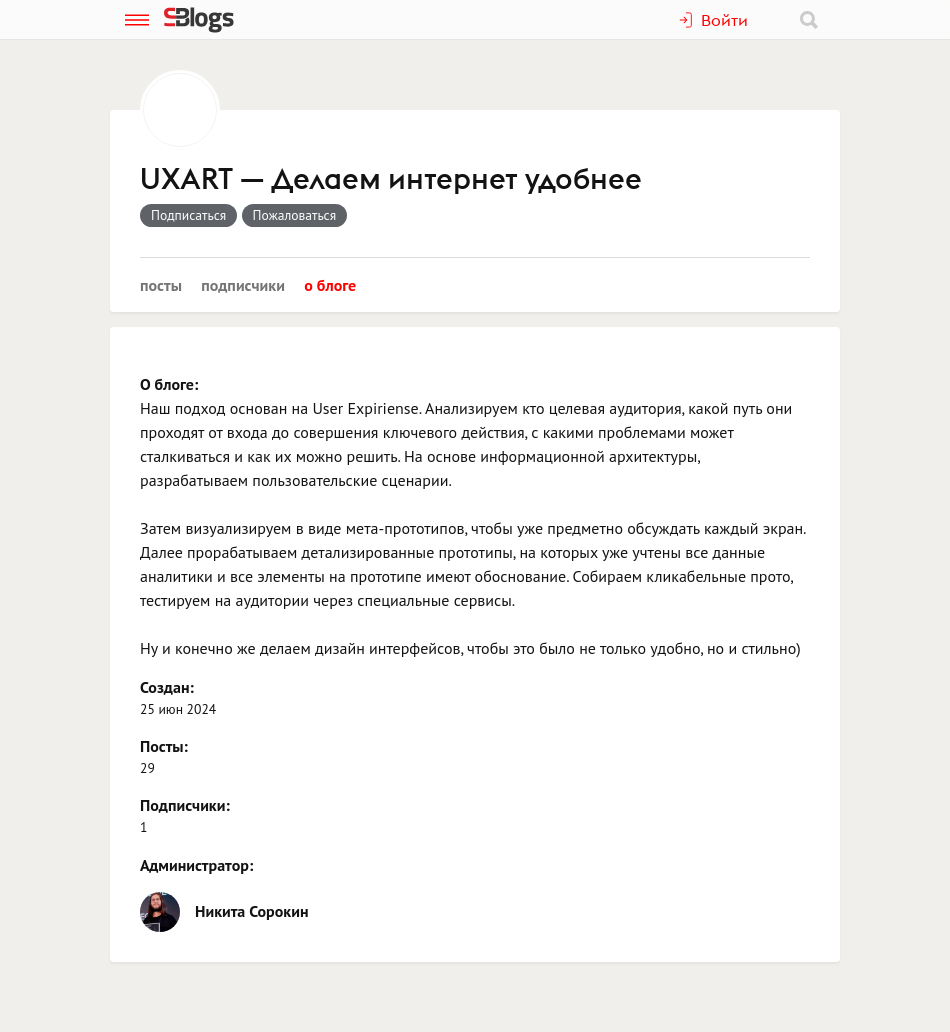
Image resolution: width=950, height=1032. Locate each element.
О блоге (330, 285)
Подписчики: (185, 805)
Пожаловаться (295, 215)
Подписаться (188, 215)
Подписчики (243, 285)
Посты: (164, 746)
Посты (161, 285)
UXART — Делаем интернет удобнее (391, 180)
